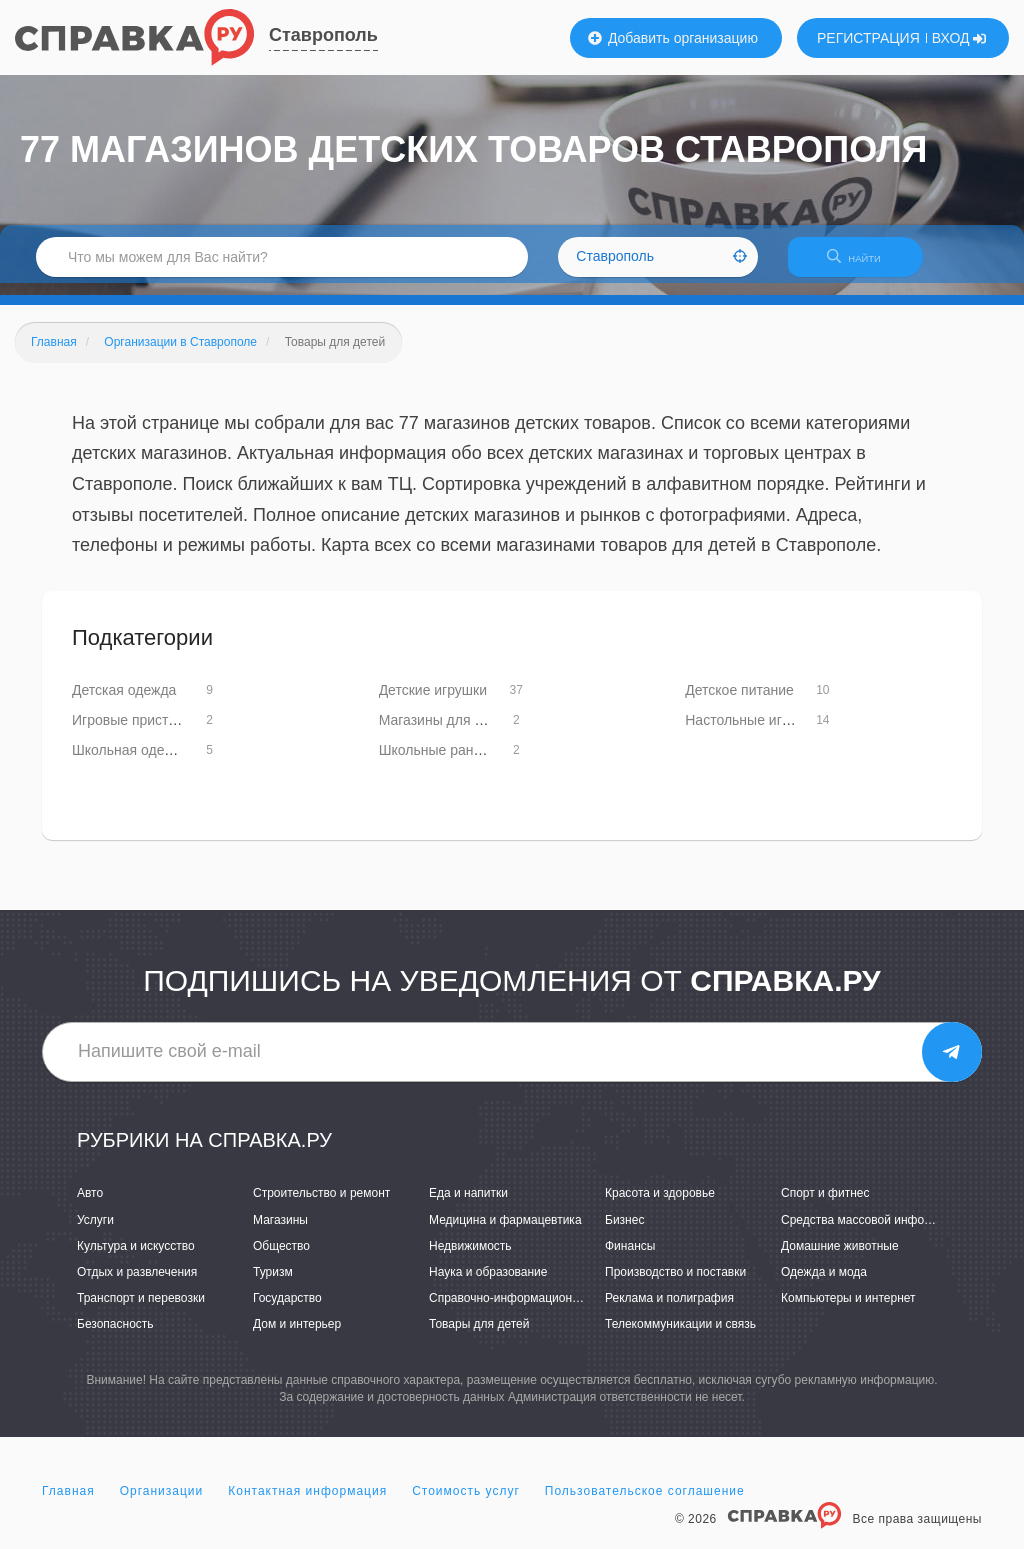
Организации (162, 1503)
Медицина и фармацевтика (505, 1232)
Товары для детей (479, 1336)
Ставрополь (323, 35)
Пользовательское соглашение (645, 1503)
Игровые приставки (135, 732)
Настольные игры (742, 732)
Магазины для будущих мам (470, 732)
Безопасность (115, 1336)
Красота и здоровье (660, 1206)
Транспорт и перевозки (141, 1310)
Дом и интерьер (297, 1336)
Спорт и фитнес (825, 1206)
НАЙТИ (864, 264)
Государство (287, 1310)
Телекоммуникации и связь (680, 1336)
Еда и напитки (468, 1206)
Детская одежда (124, 702)
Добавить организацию (673, 38)
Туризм (273, 1284)
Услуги (95, 1232)
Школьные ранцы (435, 762)
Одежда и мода (824, 1284)
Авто (90, 1206)
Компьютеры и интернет (848, 1310)
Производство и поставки (675, 1284)
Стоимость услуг (466, 1503)
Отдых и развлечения (137, 1284)
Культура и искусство (136, 1258)
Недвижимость (470, 1258)
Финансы (630, 1258)
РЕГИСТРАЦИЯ (868, 38)
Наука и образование (488, 1284)
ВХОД (959, 38)
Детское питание (739, 702)
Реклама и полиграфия (669, 1310)
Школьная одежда (131, 762)
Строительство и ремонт (321, 1206)
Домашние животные (840, 1258)
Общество (281, 1258)
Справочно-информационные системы (537, 1310)
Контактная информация (307, 1503)
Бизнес (624, 1232)
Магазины (280, 1232)
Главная (68, 1503)
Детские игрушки (433, 702)
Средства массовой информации (873, 1232)
